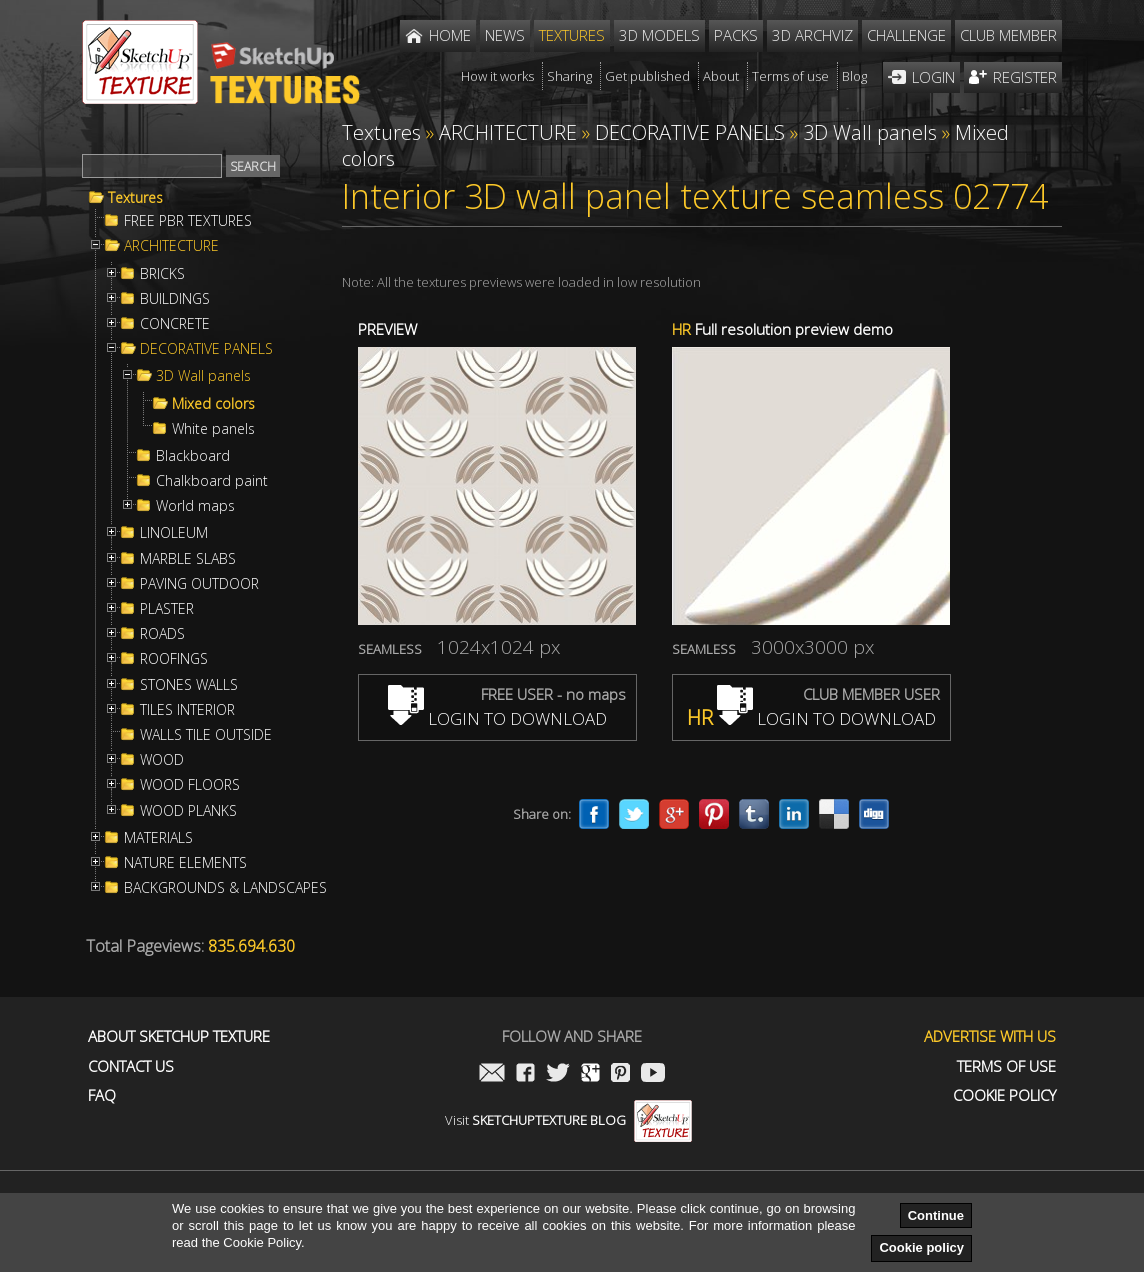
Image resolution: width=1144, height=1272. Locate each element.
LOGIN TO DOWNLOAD (497, 718)
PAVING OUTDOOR (199, 584)
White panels (213, 429)
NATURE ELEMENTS (185, 863)
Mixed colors (213, 404)
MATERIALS (158, 838)
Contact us (131, 1066)
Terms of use (1006, 1066)
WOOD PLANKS (188, 811)
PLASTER (167, 609)
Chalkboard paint (212, 481)
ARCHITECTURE (171, 246)
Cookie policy (921, 1247)
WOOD (162, 760)
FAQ (102, 1095)
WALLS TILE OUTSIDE (206, 735)
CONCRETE (175, 324)
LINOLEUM (174, 533)
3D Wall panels (203, 376)
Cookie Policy (1004, 1095)
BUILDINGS (175, 299)
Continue (936, 1215)
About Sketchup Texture (179, 1036)
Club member (1008, 35)
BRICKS (162, 274)
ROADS (162, 634)
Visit (568, 1120)
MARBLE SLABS (188, 559)
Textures (135, 198)
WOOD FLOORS (190, 785)
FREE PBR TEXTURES (188, 221)
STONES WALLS (189, 685)
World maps (195, 506)
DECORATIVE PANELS (206, 349)
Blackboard (193, 456)
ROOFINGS (174, 659)
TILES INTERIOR (187, 710)
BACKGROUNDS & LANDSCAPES (225, 888)
